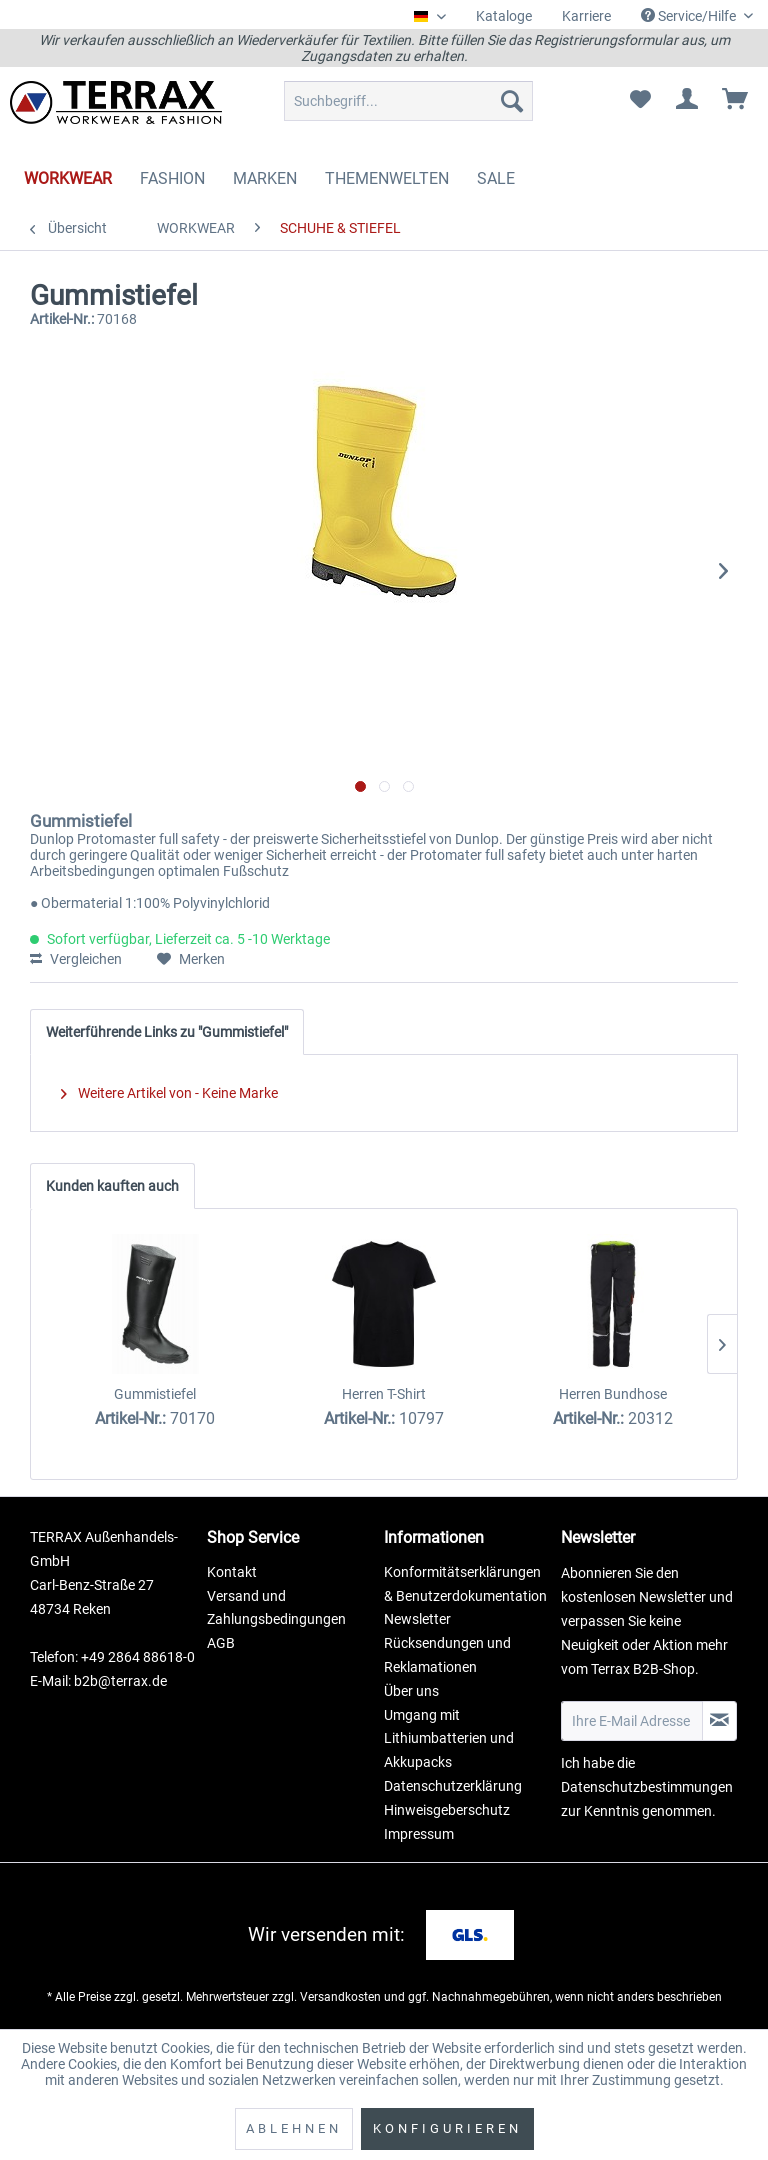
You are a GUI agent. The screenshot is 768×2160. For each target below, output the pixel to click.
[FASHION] (172, 178)
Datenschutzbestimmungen (647, 1787)
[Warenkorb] (736, 101)
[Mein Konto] (688, 101)
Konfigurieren (447, 2128)
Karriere (586, 16)
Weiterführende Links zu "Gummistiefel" (167, 1032)
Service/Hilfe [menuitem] (690, 16)
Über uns (411, 1691)
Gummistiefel (155, 1394)
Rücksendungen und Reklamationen (447, 1655)
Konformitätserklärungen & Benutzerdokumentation (465, 1584)
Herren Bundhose (613, 1394)
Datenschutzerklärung (453, 1786)
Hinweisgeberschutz (447, 1810)
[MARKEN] (265, 178)
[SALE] (496, 178)
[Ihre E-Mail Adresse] (632, 1721)
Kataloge (504, 16)
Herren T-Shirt (384, 1394)
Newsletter (417, 1619)
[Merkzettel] (640, 101)
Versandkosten (340, 1997)
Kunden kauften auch (112, 1186)
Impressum (419, 1834)
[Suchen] (512, 101)
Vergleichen (76, 959)
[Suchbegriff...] (409, 101)
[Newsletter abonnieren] (719, 1721)
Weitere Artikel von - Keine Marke (169, 1093)
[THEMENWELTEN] (387, 178)
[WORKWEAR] (68, 178)
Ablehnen (294, 2128)
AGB (221, 1643)
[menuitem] (504, 16)
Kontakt (232, 1572)
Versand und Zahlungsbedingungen (276, 1608)
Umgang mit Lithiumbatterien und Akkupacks (449, 1739)
